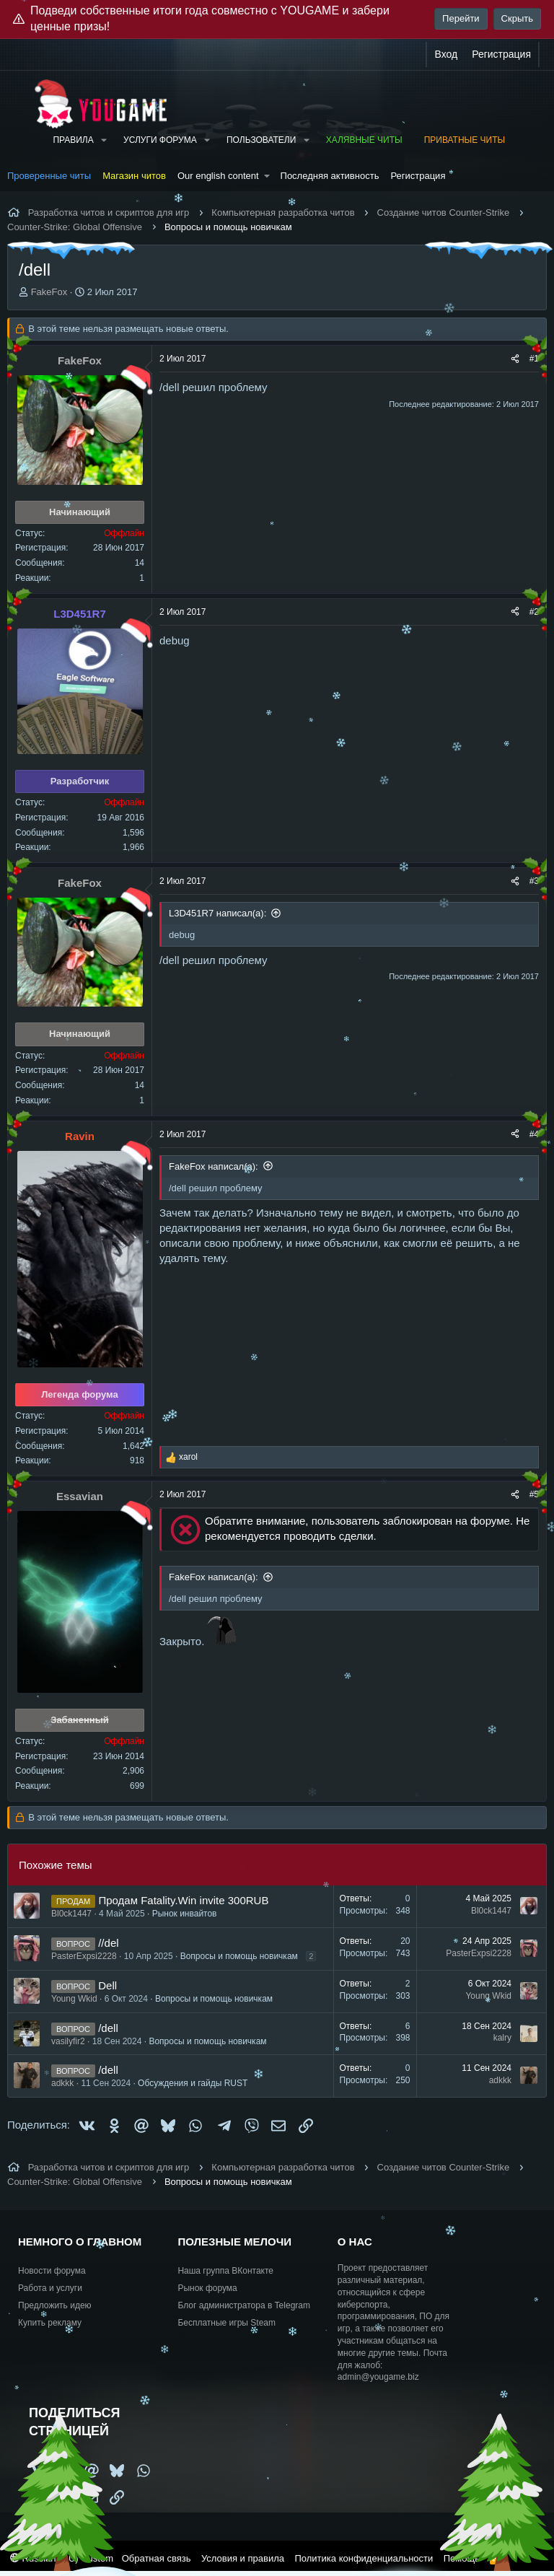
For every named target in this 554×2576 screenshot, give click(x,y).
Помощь (462, 2558)
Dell (107, 1985)
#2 (534, 612)
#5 (534, 1494)
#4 (534, 1134)
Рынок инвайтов (184, 1914)
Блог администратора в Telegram (243, 2305)
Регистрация (417, 175)
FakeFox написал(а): (213, 1166)
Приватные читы (464, 140)
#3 (534, 881)
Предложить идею (55, 2305)
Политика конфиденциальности (363, 2558)
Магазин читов (134, 175)
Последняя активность (330, 175)
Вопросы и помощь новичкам (239, 1956)
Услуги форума (160, 140)
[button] (104, 140)
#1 (534, 359)
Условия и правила (242, 2558)
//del (108, 1943)
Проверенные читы (49, 175)
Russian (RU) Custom (61, 2558)
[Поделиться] (515, 359)
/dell (108, 2028)
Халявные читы (364, 140)
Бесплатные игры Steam (226, 2323)
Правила (73, 140)
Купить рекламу (50, 2323)
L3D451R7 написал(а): (217, 913)
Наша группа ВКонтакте (225, 2271)
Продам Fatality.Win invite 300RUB (183, 1900)
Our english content (218, 175)
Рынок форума (207, 2288)
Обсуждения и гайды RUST (192, 2083)
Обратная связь (156, 2558)
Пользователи (261, 140)
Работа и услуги (50, 2288)
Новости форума (52, 2271)
